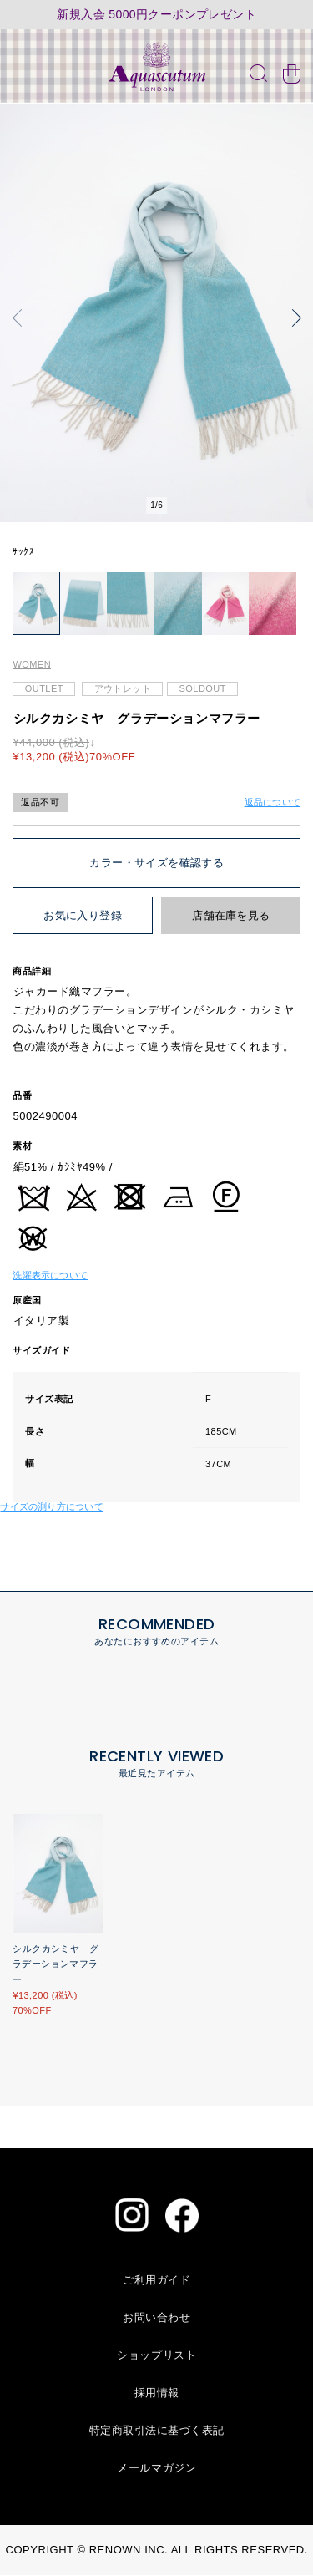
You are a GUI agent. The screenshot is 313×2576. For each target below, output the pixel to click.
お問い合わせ (156, 2318)
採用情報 (156, 2393)
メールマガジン (156, 2468)
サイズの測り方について (51, 1507)
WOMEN (32, 666)
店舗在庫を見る (231, 917)
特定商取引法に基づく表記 (157, 2431)
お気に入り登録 (82, 917)
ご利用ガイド (156, 2280)
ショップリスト (156, 2356)
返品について (272, 803)
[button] (21, 317)
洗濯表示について (50, 1276)
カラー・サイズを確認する (156, 864)
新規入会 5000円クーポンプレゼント (156, 14)
